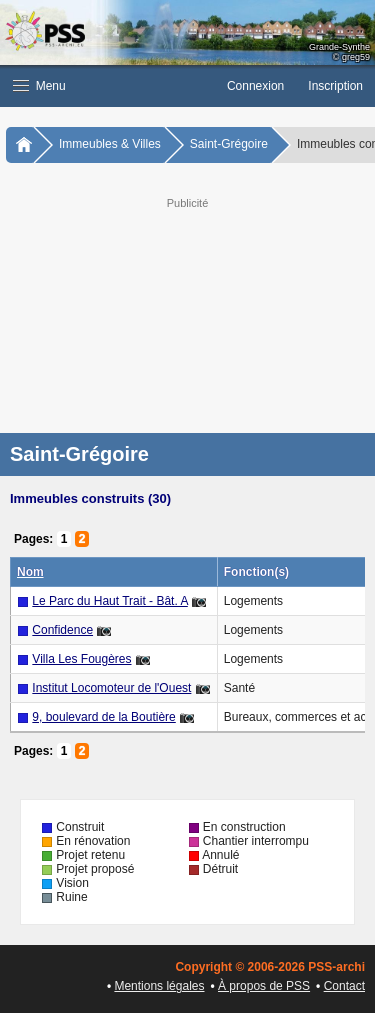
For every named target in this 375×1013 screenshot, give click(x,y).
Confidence (62, 630)
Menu (39, 86)
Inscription (335, 86)
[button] (107, 86)
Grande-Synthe (339, 47)
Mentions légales (159, 986)
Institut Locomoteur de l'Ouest (111, 688)
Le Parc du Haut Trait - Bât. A (109, 601)
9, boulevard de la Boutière (103, 717)
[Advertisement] (187, 313)
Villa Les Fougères (81, 659)
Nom (30, 572)
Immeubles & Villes (110, 144)
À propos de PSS (264, 986)
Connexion (255, 86)
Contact (344, 986)
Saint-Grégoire (229, 144)
